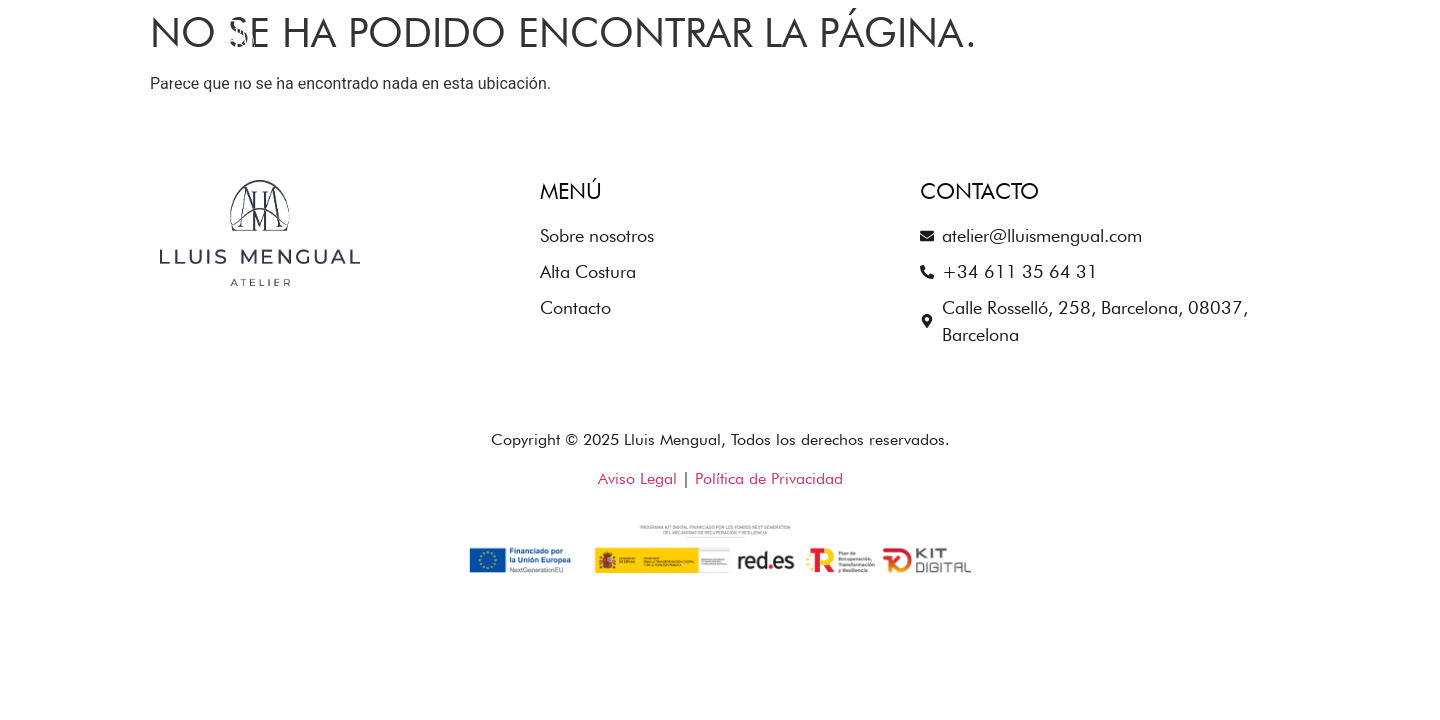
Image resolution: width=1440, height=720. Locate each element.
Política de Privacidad (769, 478)
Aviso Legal (637, 478)
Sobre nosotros (897, 58)
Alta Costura (1069, 58)
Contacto (1214, 58)
